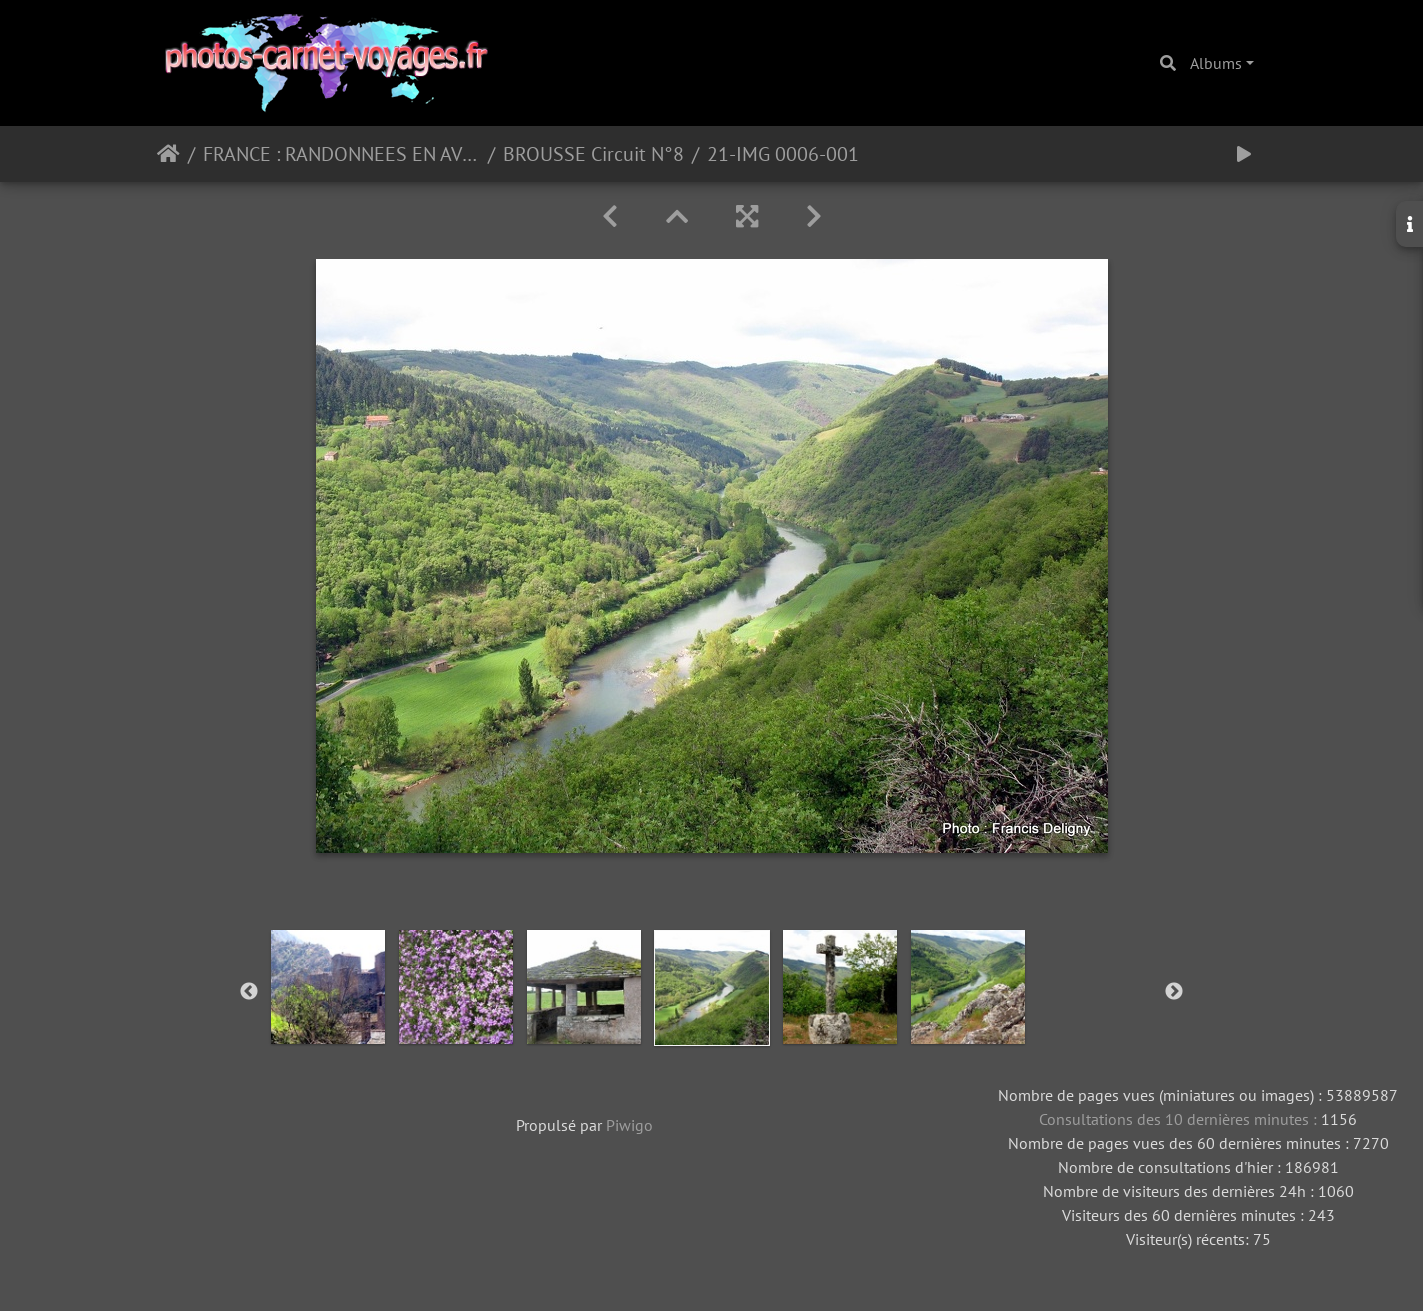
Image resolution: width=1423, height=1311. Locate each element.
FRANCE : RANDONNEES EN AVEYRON (341, 154)
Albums (1216, 63)
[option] (328, 987)
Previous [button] (249, 992)
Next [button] (1174, 992)
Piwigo (629, 1125)
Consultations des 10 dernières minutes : (1180, 1119)
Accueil (168, 154)
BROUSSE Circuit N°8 (593, 154)
